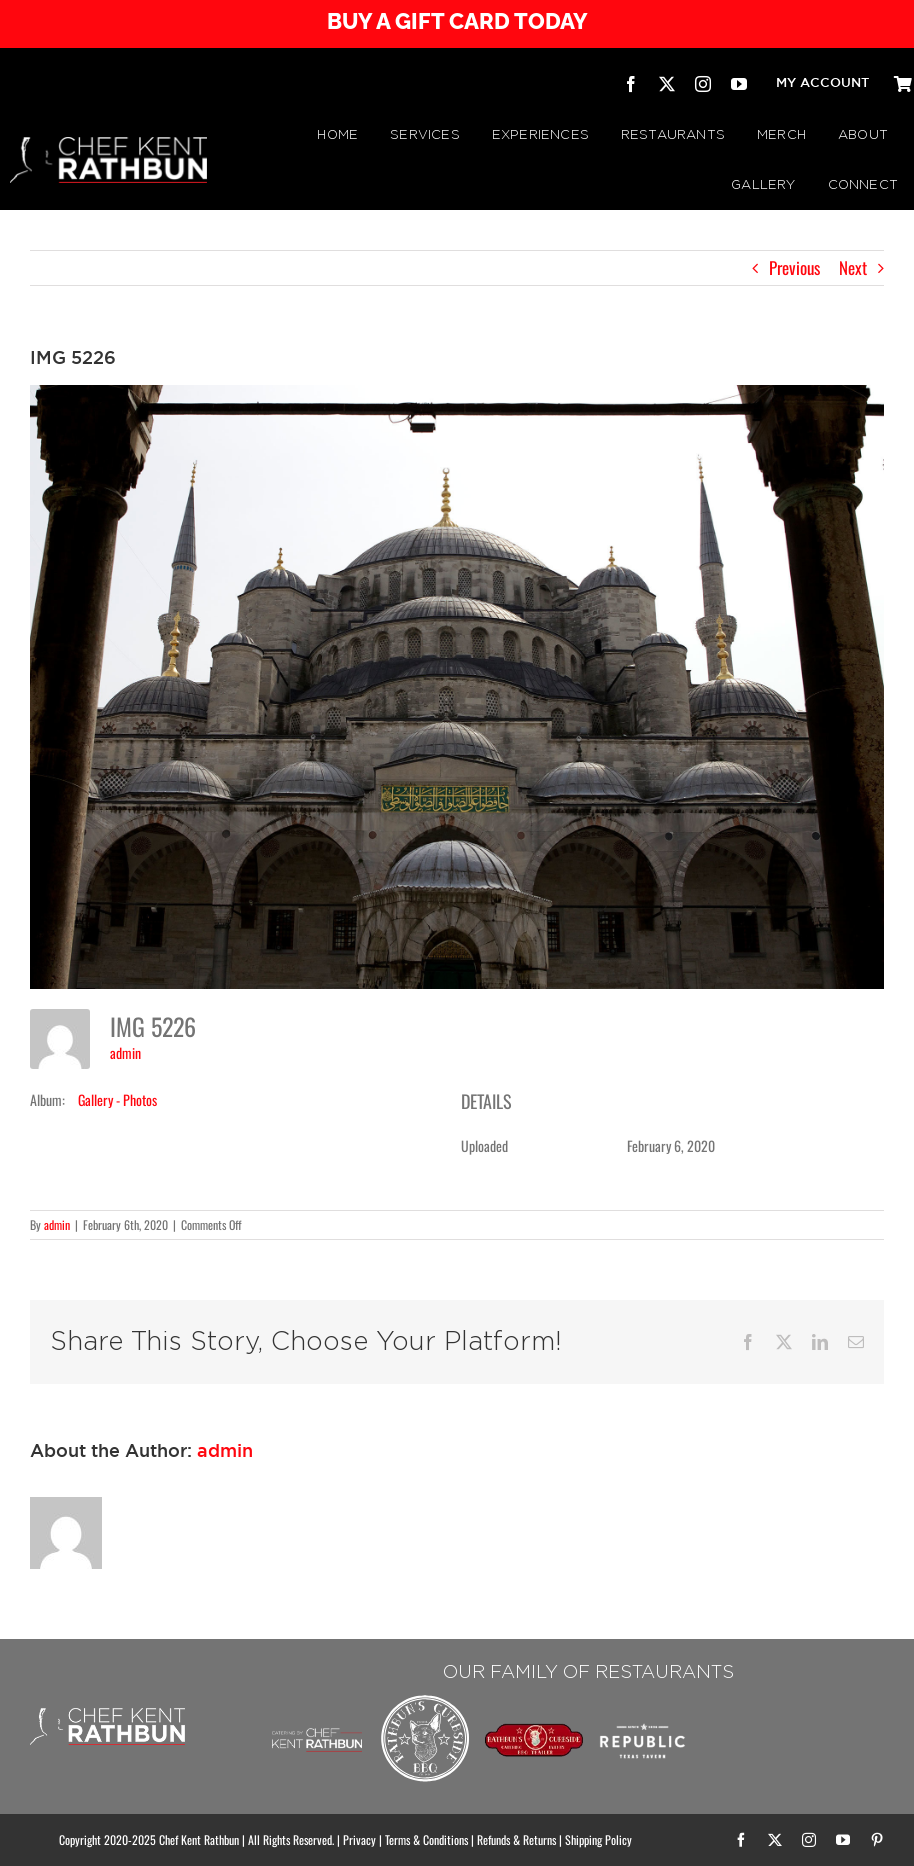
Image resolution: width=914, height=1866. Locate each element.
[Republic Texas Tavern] (642, 1699)
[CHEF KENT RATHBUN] (108, 145)
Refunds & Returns (516, 1839)
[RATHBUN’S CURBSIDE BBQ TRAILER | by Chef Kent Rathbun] (534, 1731)
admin (125, 1052)
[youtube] (739, 84)
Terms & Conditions (426, 1839)
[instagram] (703, 84)
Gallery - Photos (117, 1099)
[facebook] (631, 84)
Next (853, 267)
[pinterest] (877, 1840)
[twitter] (667, 84)
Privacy (359, 1839)
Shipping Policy (598, 1839)
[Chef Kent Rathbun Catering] (317, 1714)
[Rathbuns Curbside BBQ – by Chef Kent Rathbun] (425, 1699)
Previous (794, 267)
